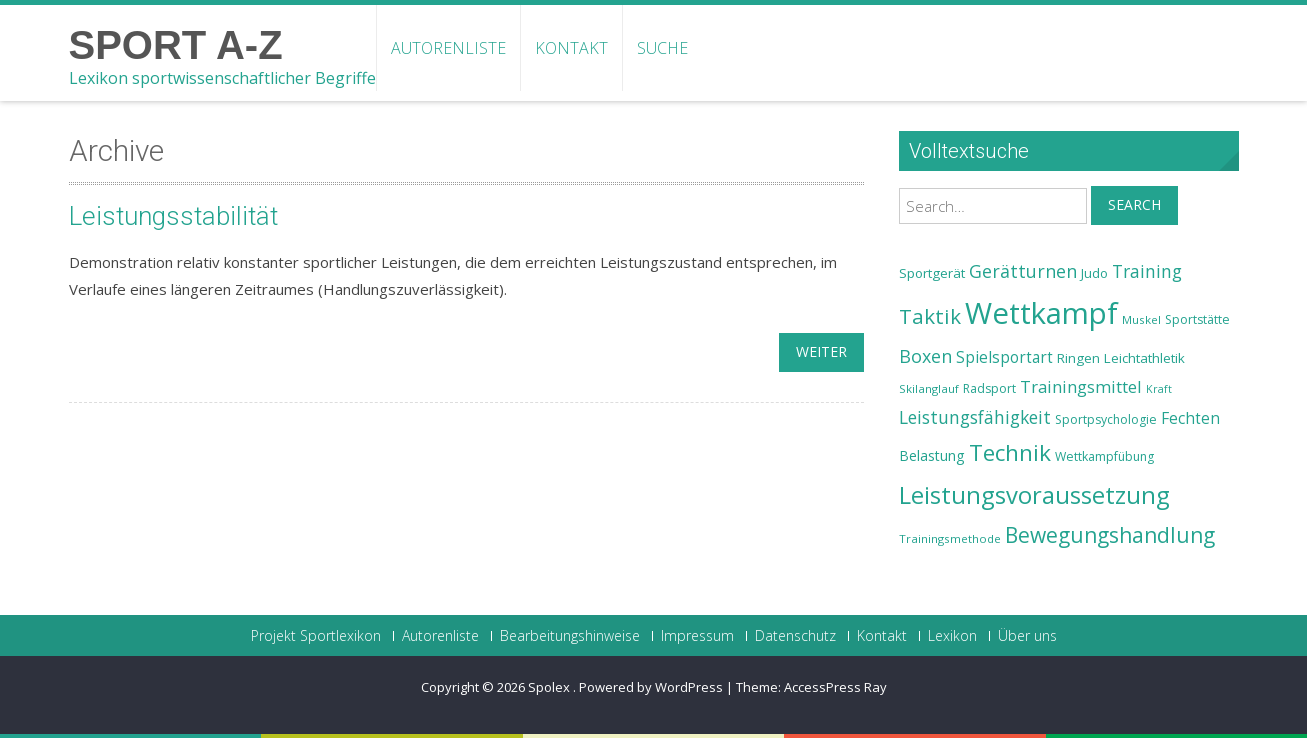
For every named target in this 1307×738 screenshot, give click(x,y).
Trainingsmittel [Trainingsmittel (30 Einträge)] (1081, 386)
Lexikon (952, 636)
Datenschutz (795, 636)
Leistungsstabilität (173, 216)
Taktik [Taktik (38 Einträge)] (930, 316)
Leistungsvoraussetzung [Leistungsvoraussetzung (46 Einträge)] (1034, 495)
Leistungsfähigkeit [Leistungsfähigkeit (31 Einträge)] (975, 417)
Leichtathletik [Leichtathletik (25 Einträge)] (1144, 358)
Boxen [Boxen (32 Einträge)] (925, 356)
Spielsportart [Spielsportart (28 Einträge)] (1004, 357)
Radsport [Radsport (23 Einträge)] (989, 388)
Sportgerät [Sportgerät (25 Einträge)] (932, 273)
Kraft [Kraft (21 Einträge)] (1159, 389)
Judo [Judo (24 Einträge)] (1094, 273)
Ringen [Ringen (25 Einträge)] (1078, 358)
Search (1134, 204)
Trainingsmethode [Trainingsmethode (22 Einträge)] (950, 538)
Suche (662, 48)
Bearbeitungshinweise (570, 636)
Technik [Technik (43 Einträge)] (1010, 452)
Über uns (1027, 636)
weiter (821, 351)
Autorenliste (448, 48)
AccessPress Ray (835, 687)
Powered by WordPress (651, 687)
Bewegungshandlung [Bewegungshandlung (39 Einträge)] (1110, 535)
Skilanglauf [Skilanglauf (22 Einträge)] (929, 388)
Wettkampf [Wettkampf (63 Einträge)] (1041, 313)
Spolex (550, 687)
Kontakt (571, 48)
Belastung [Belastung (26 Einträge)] (932, 455)
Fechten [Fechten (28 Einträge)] (1190, 418)
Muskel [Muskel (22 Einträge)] (1141, 319)
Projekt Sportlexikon (316, 636)
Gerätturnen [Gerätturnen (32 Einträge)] (1023, 271)
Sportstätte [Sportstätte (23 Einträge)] (1197, 319)
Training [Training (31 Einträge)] (1147, 271)
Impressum (697, 636)
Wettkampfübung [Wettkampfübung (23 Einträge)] (1104, 456)
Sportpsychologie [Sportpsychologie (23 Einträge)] (1106, 419)
